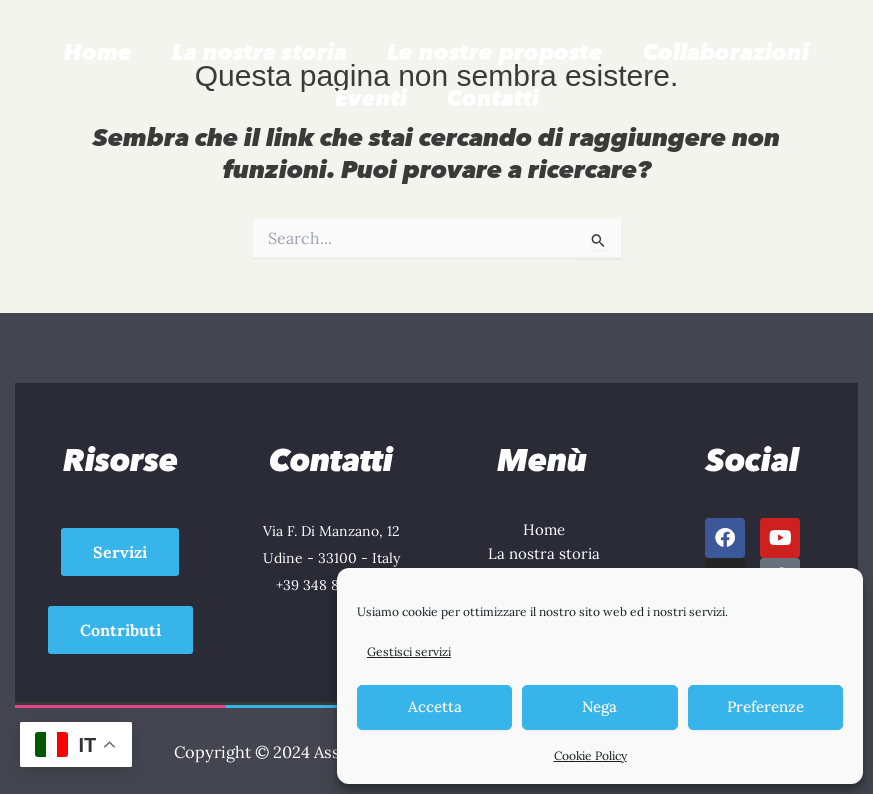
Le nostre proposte (495, 52)
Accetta (435, 706)
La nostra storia (259, 52)
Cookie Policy (590, 755)
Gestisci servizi (409, 651)
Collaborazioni (726, 52)
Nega (599, 706)
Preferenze (765, 706)
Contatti (493, 98)
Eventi (371, 98)
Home (98, 52)
